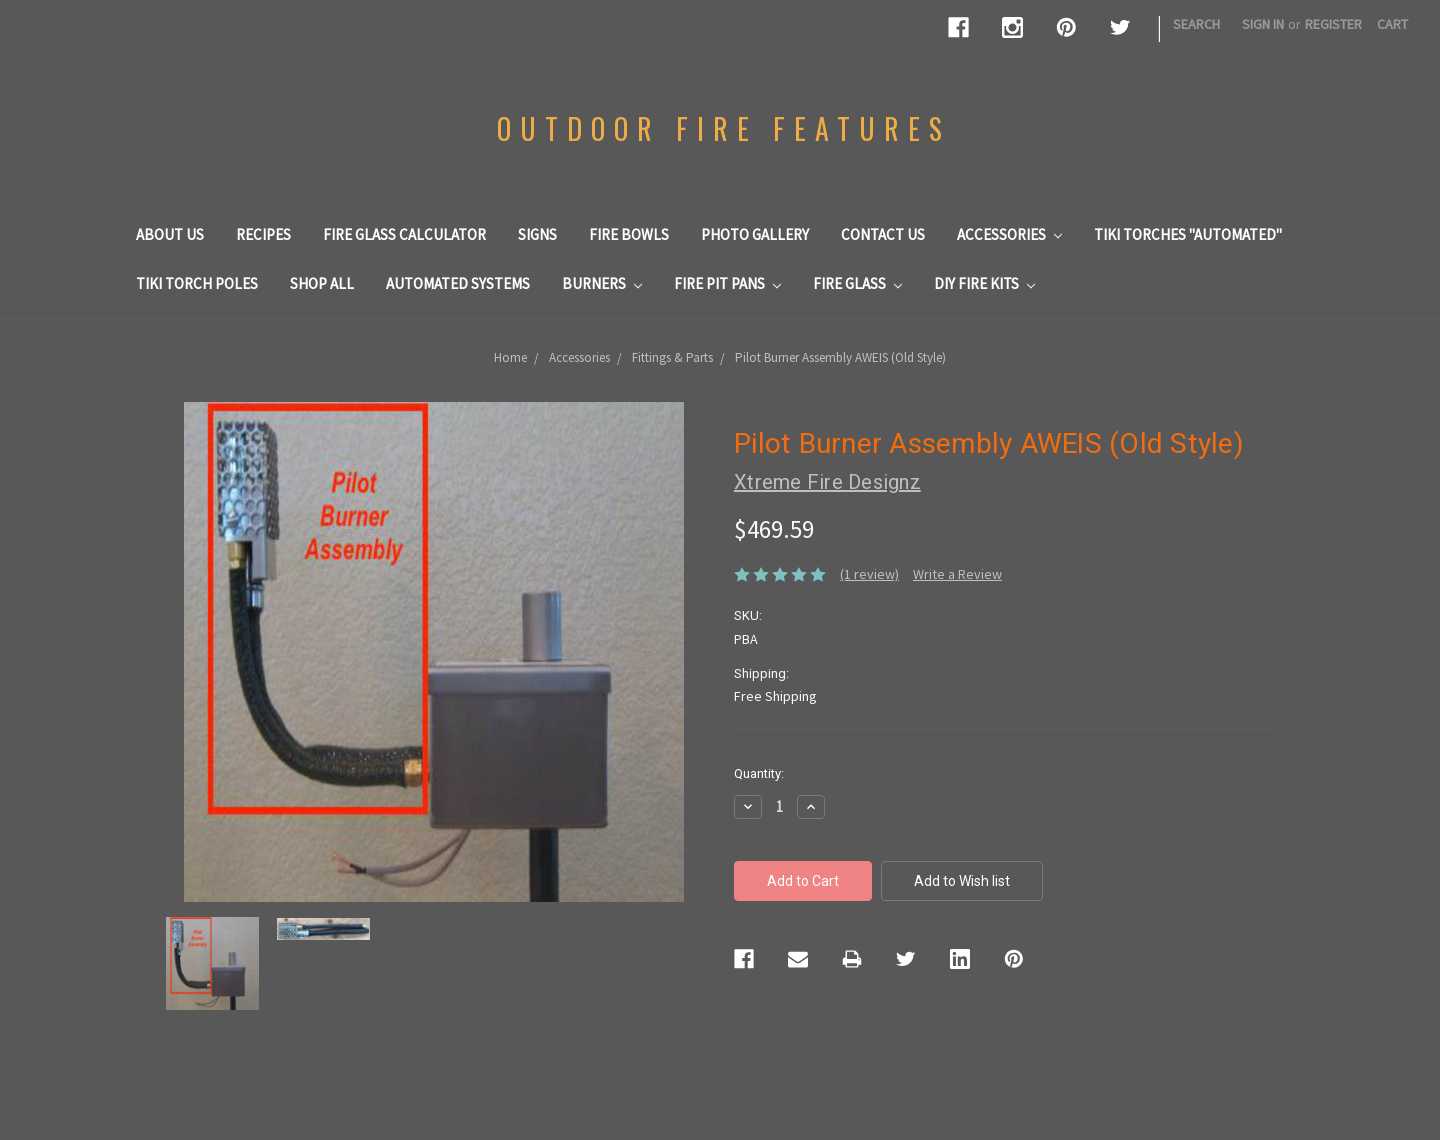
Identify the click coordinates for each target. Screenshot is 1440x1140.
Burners (602, 283)
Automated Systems (458, 283)
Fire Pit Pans (727, 283)
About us (170, 234)
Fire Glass (857, 283)
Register (1333, 24)
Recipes (263, 234)
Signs (537, 234)
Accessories (1009, 234)
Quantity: (759, 773)
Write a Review (957, 574)
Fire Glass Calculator (404, 234)
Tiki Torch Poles (197, 283)
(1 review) (869, 574)
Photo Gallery (755, 234)
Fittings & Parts (672, 357)
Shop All (322, 283)
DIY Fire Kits (984, 283)
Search (1196, 24)
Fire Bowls (629, 234)
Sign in (1263, 24)
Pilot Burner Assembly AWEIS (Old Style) (840, 357)
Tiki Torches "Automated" (1188, 234)
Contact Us (883, 234)
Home (510, 357)
